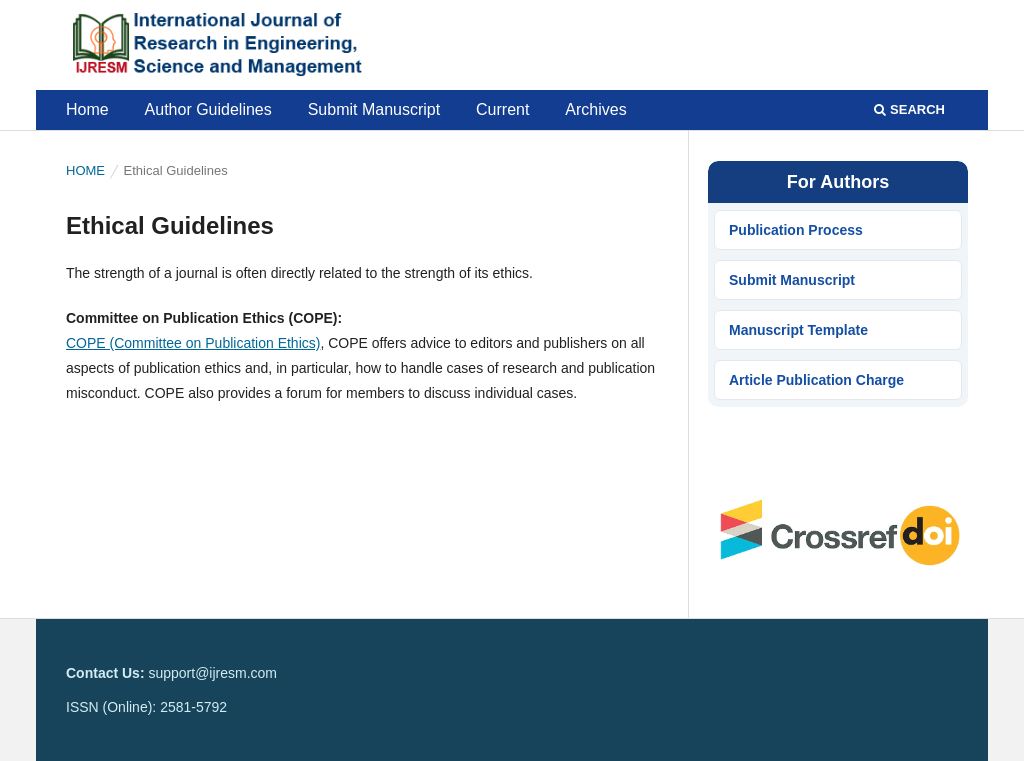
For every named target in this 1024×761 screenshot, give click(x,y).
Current (502, 109)
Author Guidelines (208, 109)
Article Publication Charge (816, 380)
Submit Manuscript (374, 109)
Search (909, 109)
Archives (595, 109)
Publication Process (796, 230)
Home (87, 109)
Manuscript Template (798, 330)
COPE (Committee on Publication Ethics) (193, 343)
